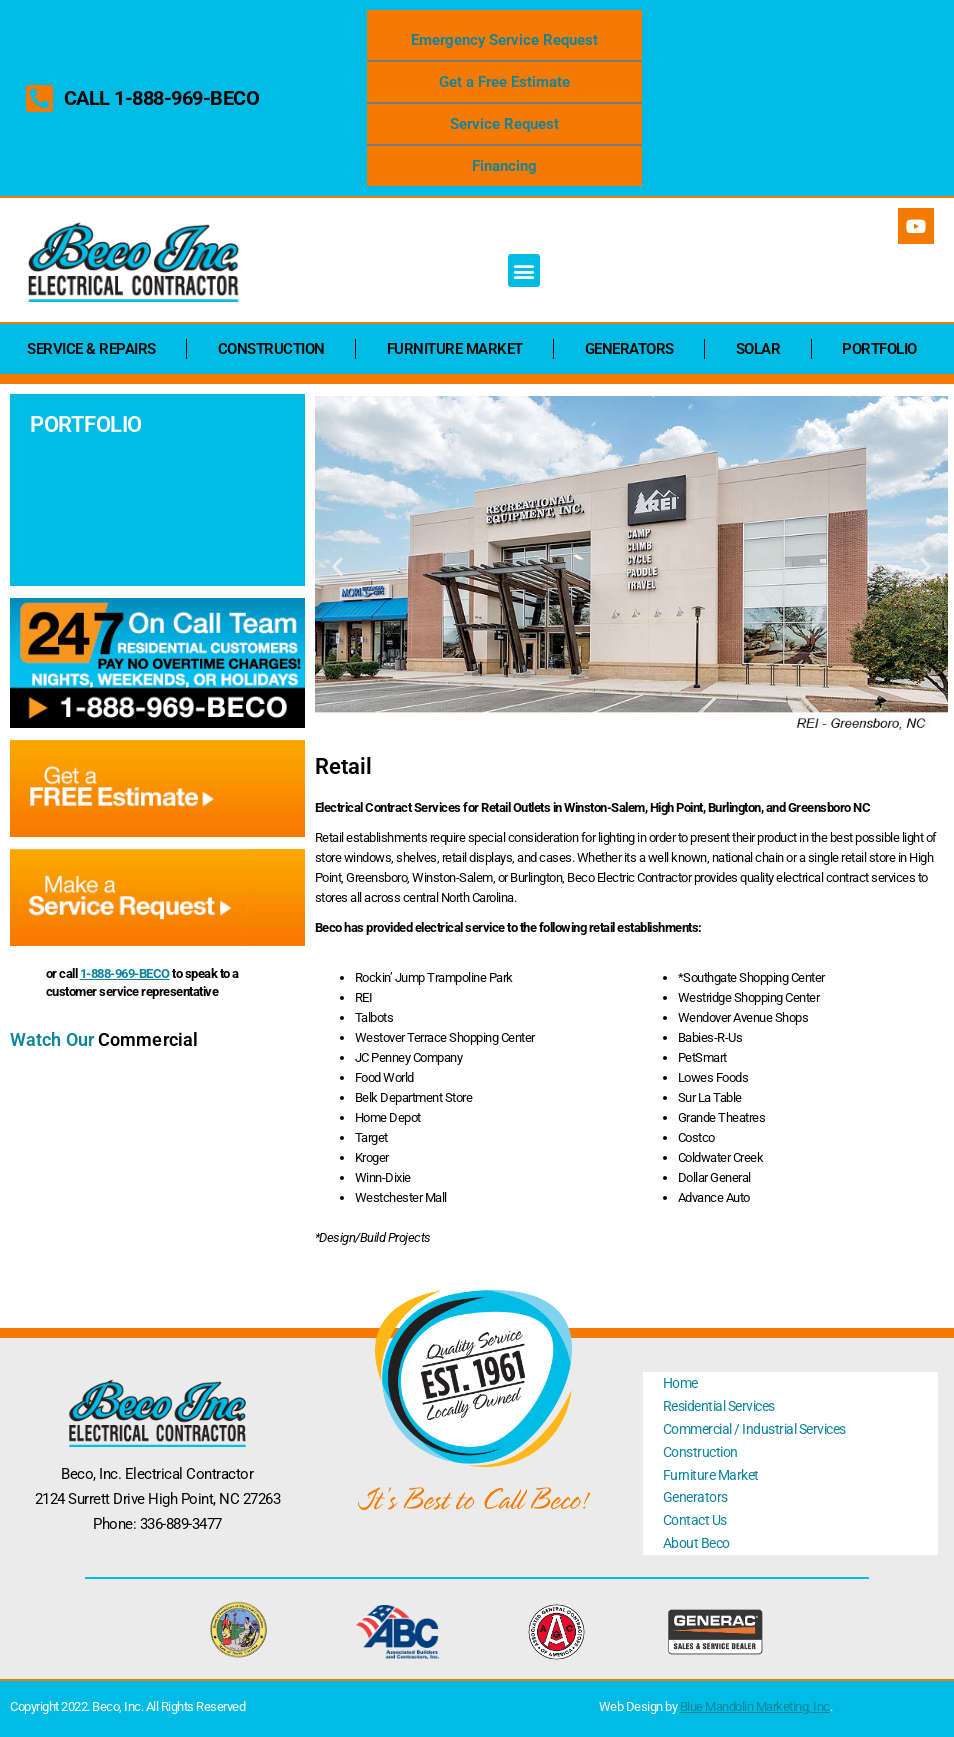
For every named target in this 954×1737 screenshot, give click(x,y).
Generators (629, 349)
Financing (504, 166)
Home (680, 1383)
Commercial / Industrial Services (754, 1429)
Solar (758, 349)
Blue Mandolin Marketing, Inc (755, 1706)
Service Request (504, 124)
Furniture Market (455, 349)
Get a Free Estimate (504, 82)
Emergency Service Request (504, 40)
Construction (271, 349)
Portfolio (879, 349)
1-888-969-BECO (125, 973)
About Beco (696, 1543)
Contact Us (695, 1520)
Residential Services (719, 1406)
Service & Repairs (91, 349)
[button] (524, 270)
